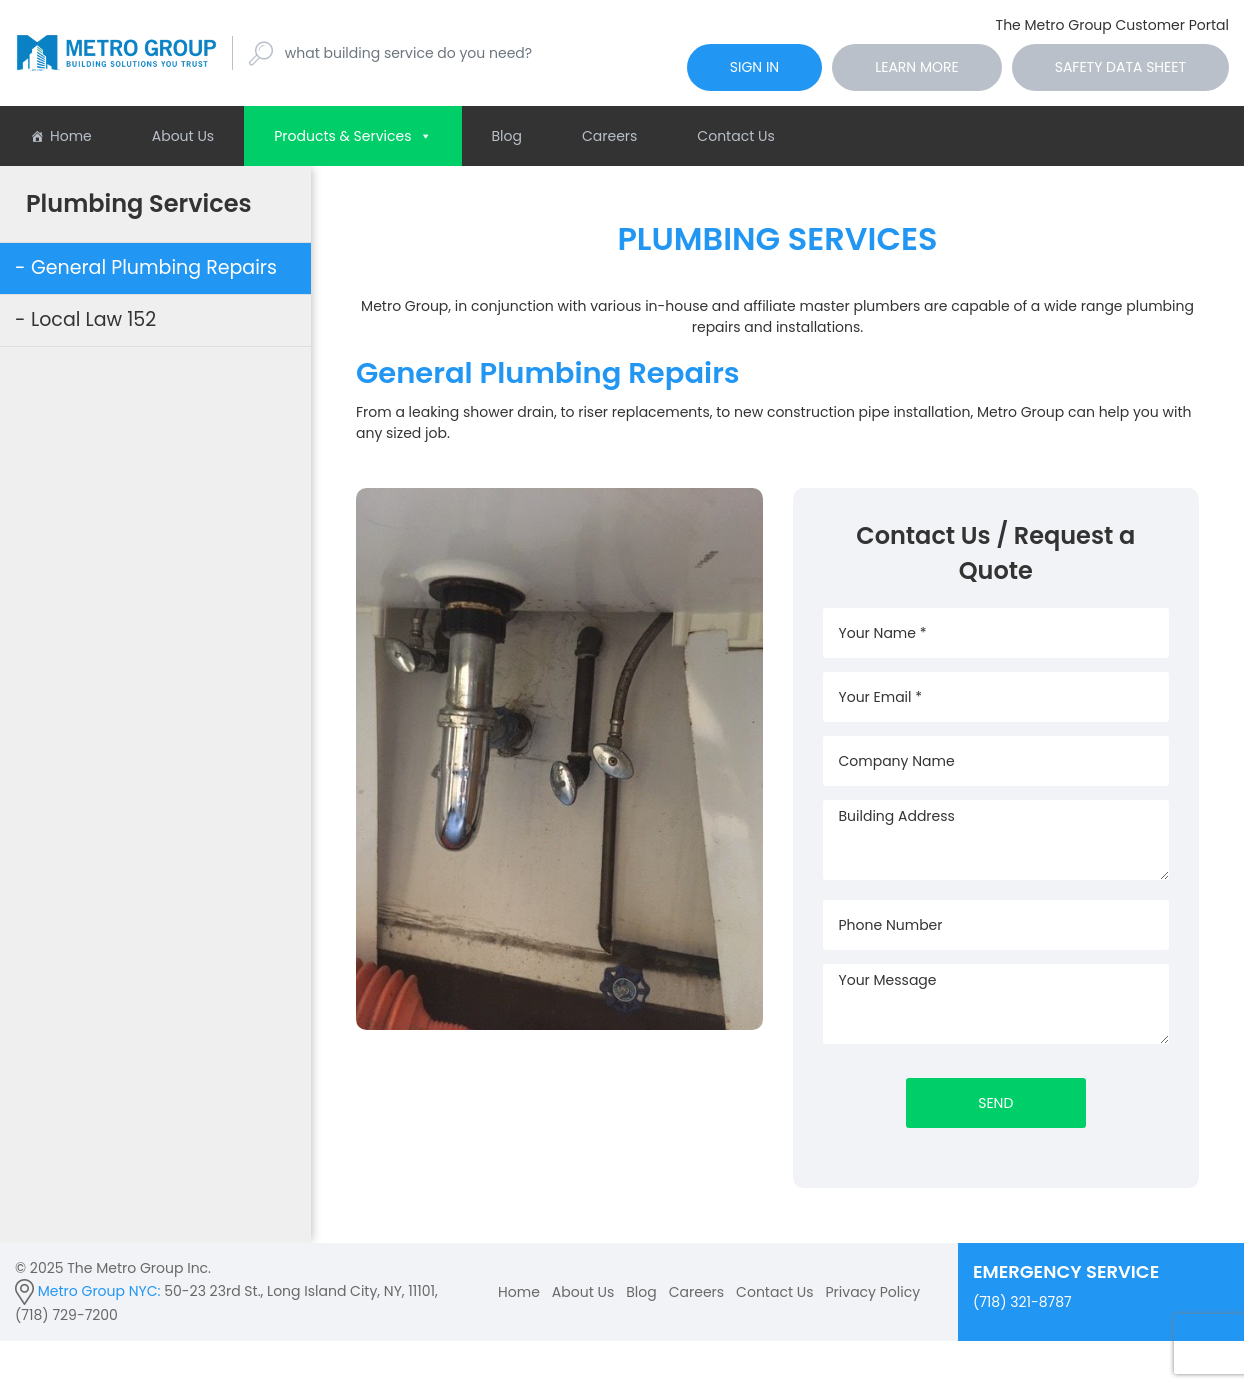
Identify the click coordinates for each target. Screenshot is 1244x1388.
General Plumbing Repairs (154, 267)
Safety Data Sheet (1120, 67)
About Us (183, 136)
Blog (507, 136)
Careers (609, 136)
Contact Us (735, 136)
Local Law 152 (93, 319)
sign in (754, 67)
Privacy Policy (873, 1292)
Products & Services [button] (352, 136)
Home (71, 136)
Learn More (917, 67)
